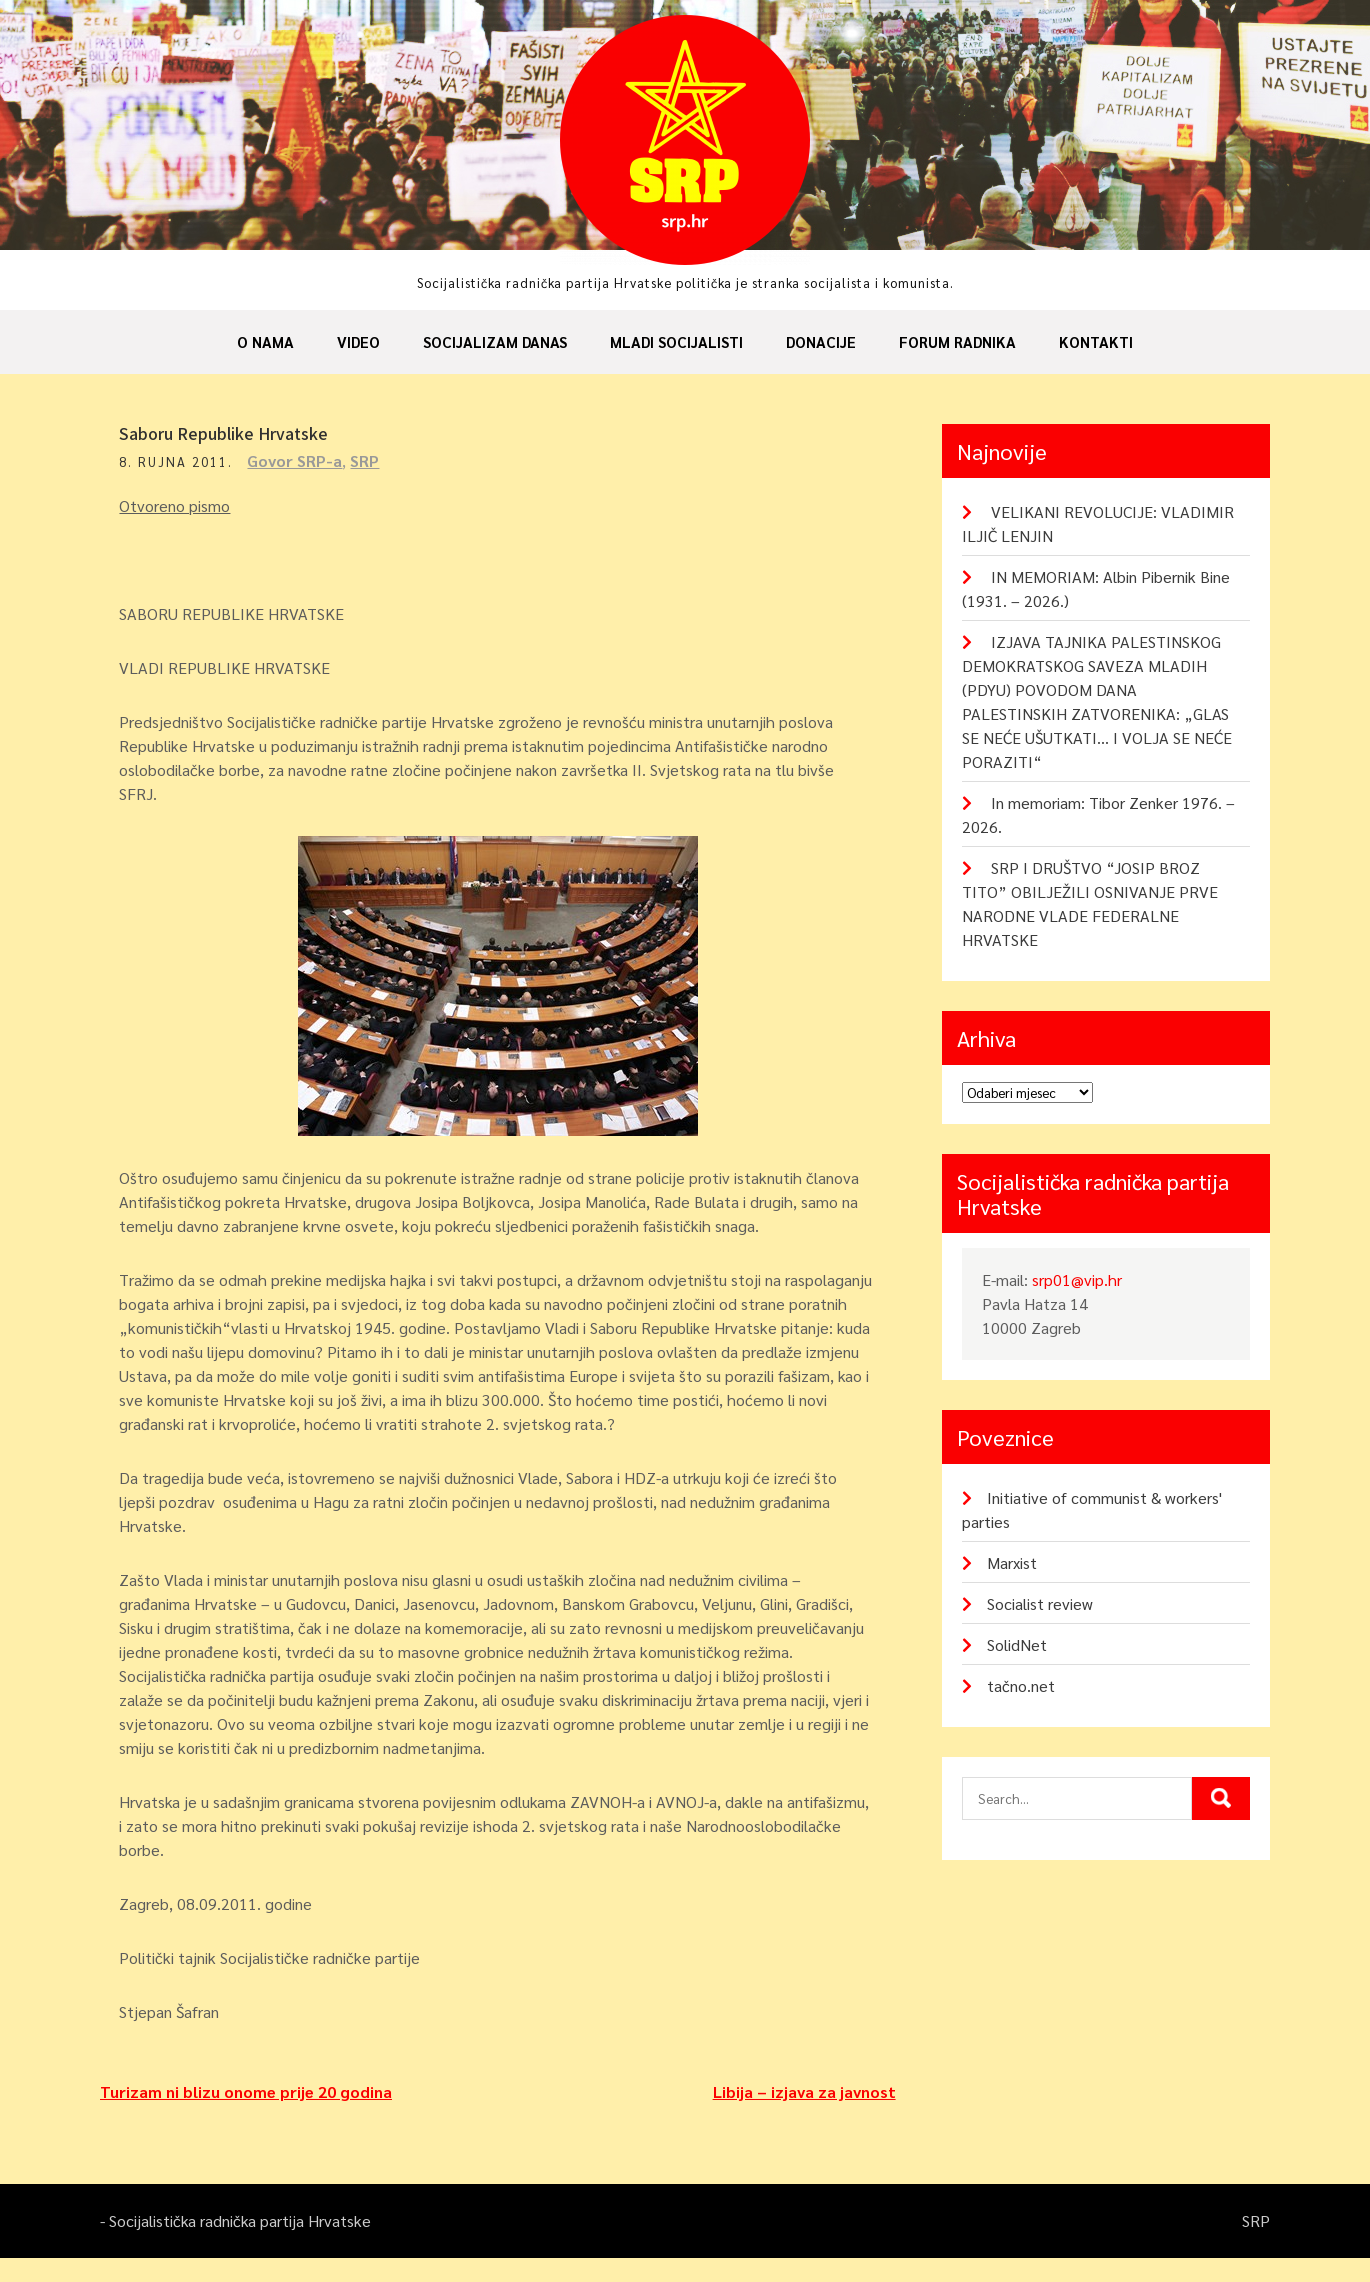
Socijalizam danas (495, 341)
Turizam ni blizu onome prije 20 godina (246, 2115)
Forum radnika (957, 341)
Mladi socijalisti (676, 341)
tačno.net (1021, 1685)
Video (358, 341)
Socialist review (1040, 1603)
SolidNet (1017, 1644)
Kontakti (1096, 341)
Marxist (1012, 1562)
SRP (370, 460)
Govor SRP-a (300, 460)
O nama (265, 341)
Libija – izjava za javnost (804, 2115)
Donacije (821, 341)
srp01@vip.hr (1077, 1279)
